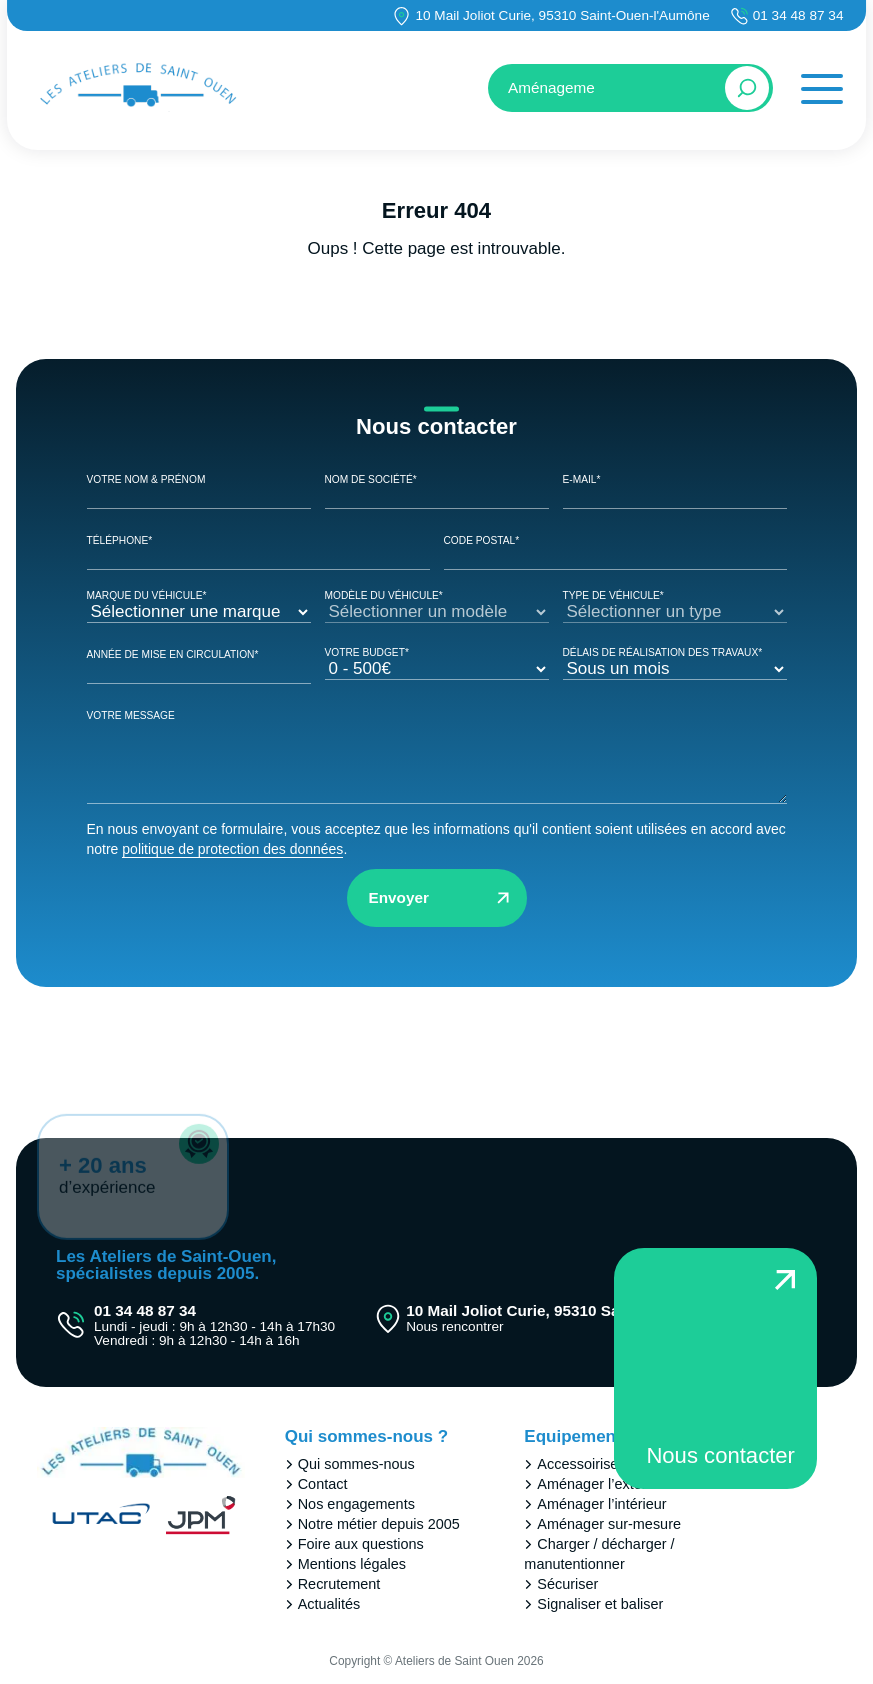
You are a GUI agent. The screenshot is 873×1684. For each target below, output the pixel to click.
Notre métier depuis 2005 (379, 1524)
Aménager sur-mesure (609, 1524)
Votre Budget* (437, 661)
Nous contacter (720, 1455)
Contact (323, 1484)
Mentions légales (352, 1564)
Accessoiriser (580, 1464)
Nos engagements (356, 1504)
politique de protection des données (232, 849)
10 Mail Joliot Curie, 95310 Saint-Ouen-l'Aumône (562, 15)
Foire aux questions (361, 1544)
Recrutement (339, 1584)
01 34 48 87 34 (798, 15)
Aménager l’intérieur (601, 1504)
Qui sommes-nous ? (366, 1436)
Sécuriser (567, 1584)
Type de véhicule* (675, 604)
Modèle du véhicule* (437, 604)
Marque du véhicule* (199, 604)
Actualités (329, 1604)
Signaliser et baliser (600, 1604)
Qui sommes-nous (356, 1464)
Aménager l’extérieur (603, 1484)
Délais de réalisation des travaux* (675, 661)
